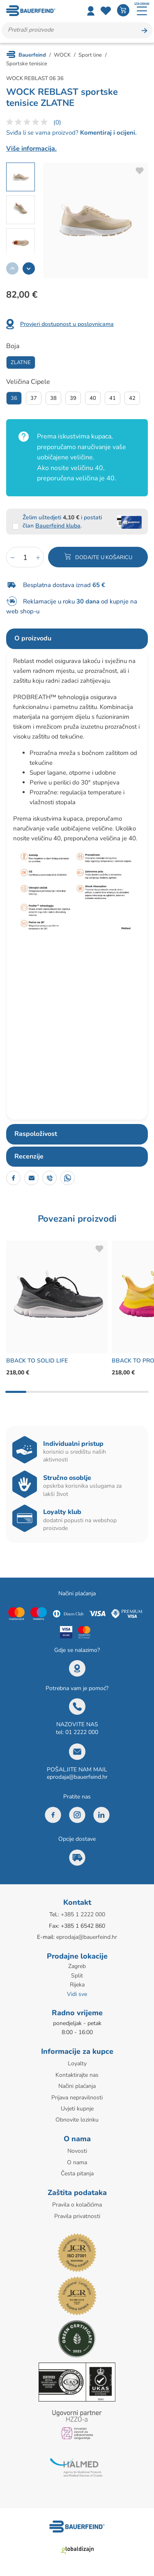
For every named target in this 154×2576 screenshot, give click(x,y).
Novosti (77, 2151)
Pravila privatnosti (77, 2216)
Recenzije (29, 1156)
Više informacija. (31, 148)
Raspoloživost (35, 1133)
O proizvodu (32, 638)
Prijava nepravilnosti (77, 2097)
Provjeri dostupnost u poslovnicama (67, 324)
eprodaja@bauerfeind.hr (77, 1777)
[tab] (77, 639)
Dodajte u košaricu (103, 557)
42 (132, 398)
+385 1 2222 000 (83, 1914)
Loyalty (77, 2063)
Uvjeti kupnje (77, 2109)
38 (53, 398)
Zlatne (21, 362)
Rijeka (77, 1985)
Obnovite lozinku (77, 2120)
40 (93, 398)
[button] (29, 268)
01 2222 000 (81, 1732)
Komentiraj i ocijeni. (107, 132)
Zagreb (77, 1966)
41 (112, 398)
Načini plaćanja (77, 2086)
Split (77, 1976)
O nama (77, 2162)
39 (73, 398)
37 (33, 398)
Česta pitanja (77, 2173)
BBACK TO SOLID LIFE (37, 1361)
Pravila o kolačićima (77, 2205)
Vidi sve (77, 1994)
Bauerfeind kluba (57, 526)
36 (14, 398)
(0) (57, 122)
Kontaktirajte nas (77, 2075)
